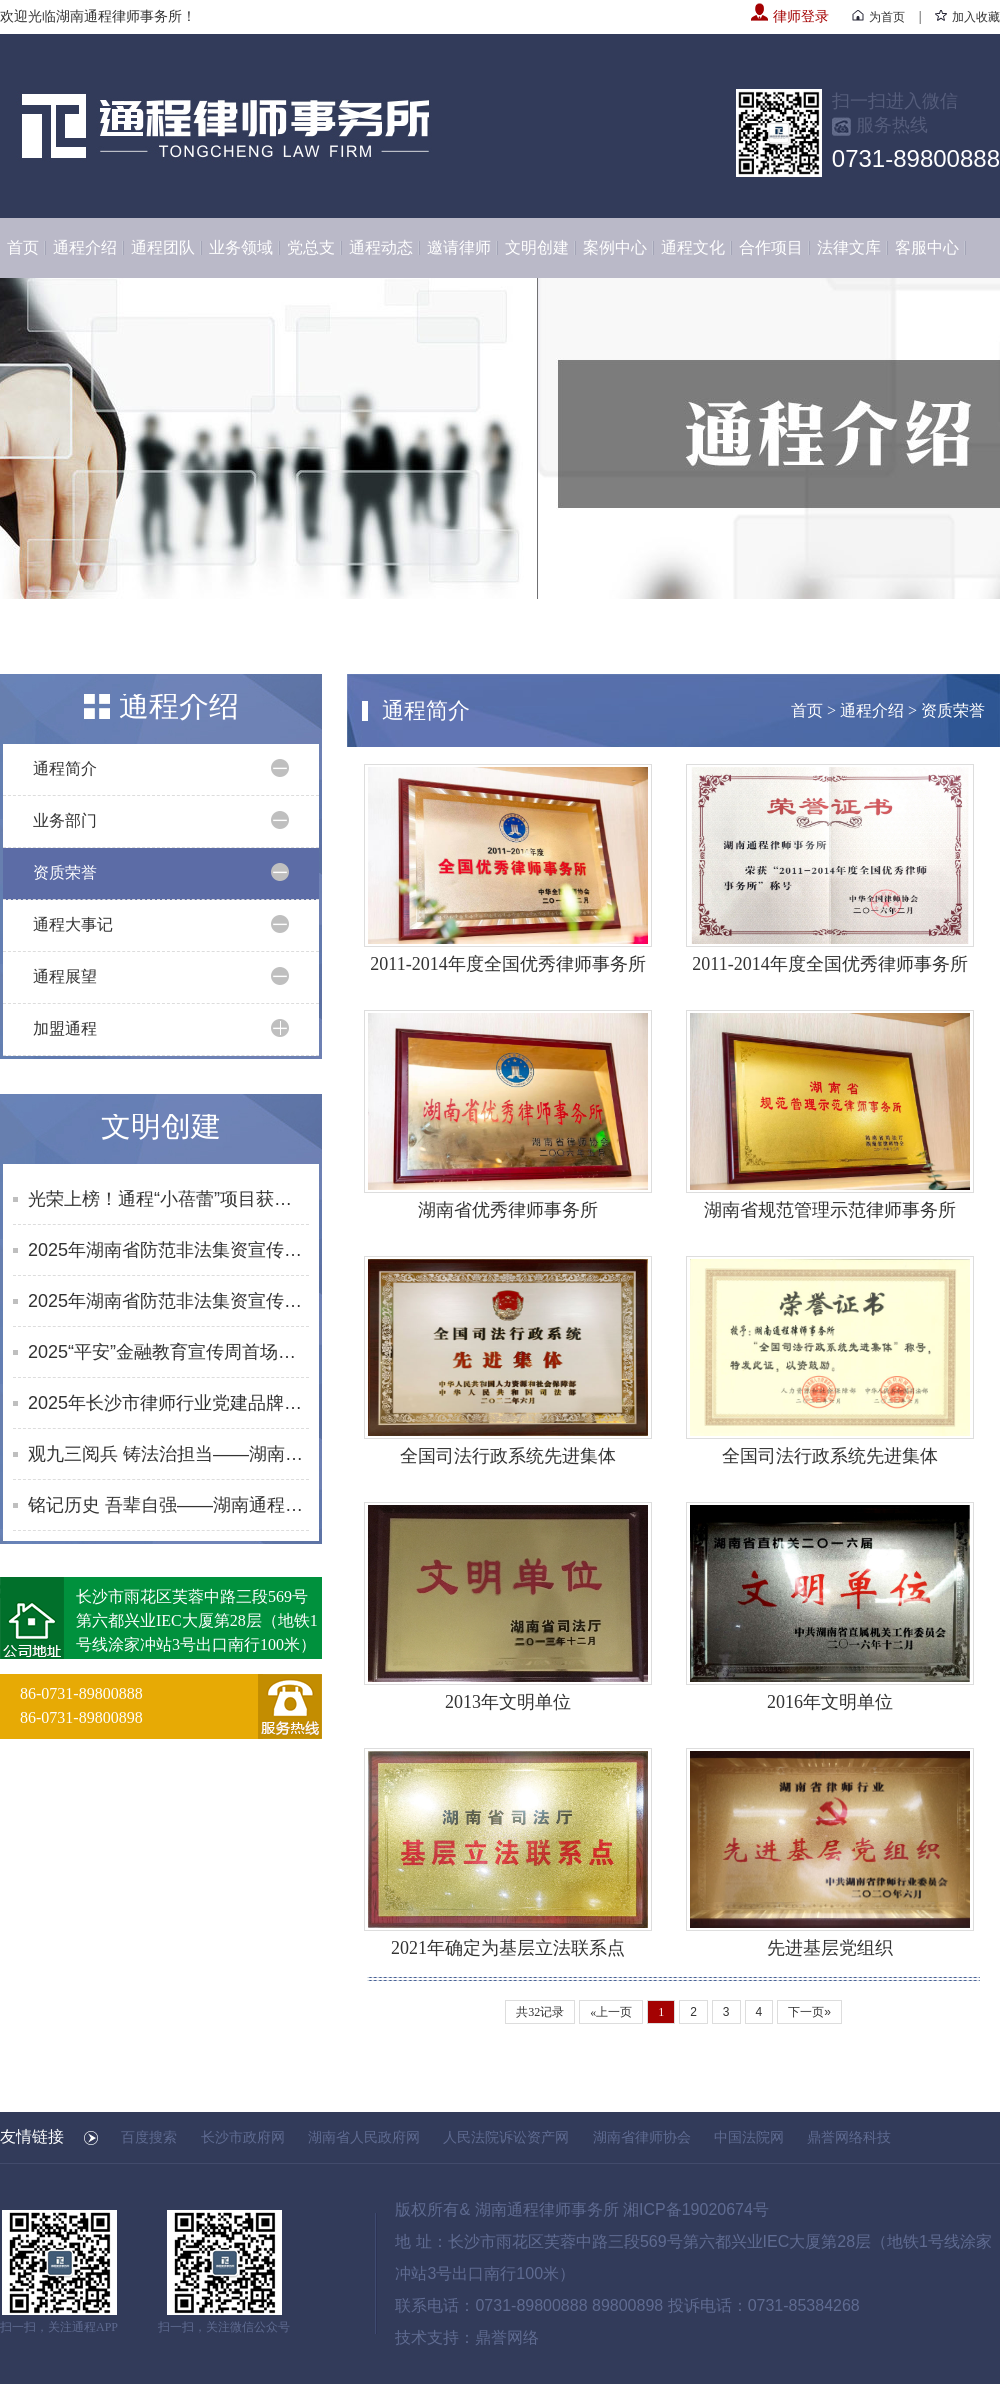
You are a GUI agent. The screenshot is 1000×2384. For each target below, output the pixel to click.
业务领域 (241, 247)
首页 (23, 247)
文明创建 (537, 247)
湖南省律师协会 (642, 2137)
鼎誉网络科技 (849, 2137)
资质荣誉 (65, 872)
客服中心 (927, 247)
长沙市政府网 (243, 2137)
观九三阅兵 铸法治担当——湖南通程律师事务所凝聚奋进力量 (168, 1454)
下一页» (809, 2012)
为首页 (878, 17)
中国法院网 (749, 2137)
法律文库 (849, 247)
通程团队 (163, 247)
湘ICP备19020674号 (696, 2209)
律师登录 (790, 16)
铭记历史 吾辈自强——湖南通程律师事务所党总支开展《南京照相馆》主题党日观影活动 (168, 1505)
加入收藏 (967, 17)
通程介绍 (85, 247)
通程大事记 (73, 924)
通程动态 (381, 247)
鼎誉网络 (507, 2337)
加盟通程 (65, 1028)
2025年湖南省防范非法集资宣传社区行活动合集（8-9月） (168, 1301)
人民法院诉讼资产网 (506, 2137)
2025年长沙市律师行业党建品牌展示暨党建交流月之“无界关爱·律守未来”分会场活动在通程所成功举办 (168, 1403)
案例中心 (615, 247)
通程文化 (693, 247)
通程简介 (65, 768)
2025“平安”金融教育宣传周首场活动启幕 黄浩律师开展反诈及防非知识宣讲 (168, 1352)
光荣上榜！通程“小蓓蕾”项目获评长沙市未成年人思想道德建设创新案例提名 (168, 1199)
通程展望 (65, 976)
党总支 (311, 247)
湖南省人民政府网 (364, 2137)
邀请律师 (459, 247)
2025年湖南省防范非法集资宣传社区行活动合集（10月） (168, 1250)
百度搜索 (149, 2137)
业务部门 (65, 820)
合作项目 (771, 247)
